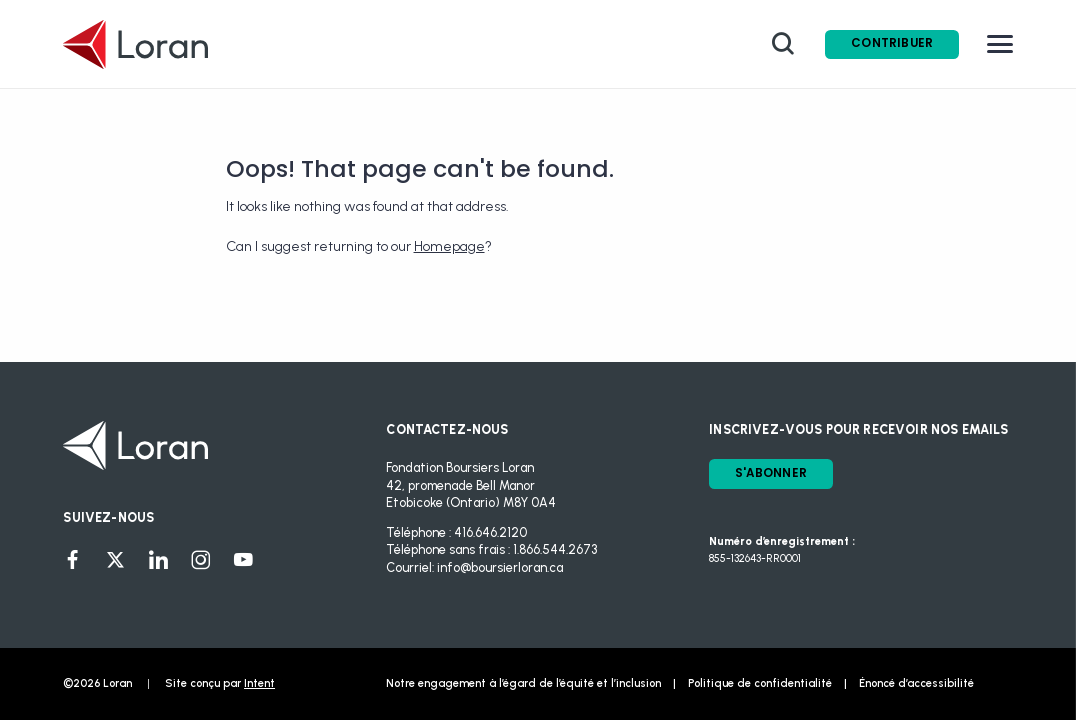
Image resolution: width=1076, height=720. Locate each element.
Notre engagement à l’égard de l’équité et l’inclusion (523, 683)
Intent (259, 683)
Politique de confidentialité (760, 683)
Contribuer (892, 43)
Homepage (449, 246)
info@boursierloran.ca (500, 567)
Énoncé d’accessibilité (916, 683)
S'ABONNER (771, 473)
